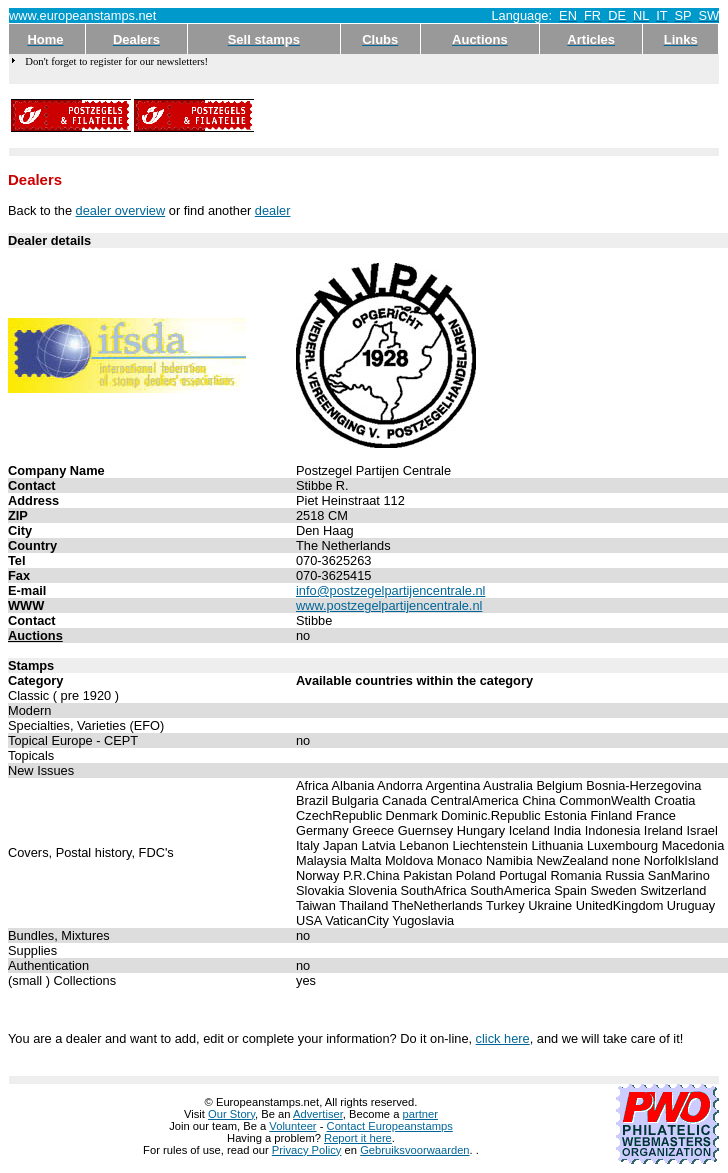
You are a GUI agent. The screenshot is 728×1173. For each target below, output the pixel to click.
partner (420, 1114)
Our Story (231, 1114)
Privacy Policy (307, 1150)
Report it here (358, 1138)
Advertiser (318, 1114)
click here (503, 1038)
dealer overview (121, 210)
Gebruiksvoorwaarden (414, 1150)
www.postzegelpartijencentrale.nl (389, 605)
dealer (273, 210)
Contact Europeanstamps (390, 1126)
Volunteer (292, 1126)
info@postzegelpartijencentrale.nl (390, 590)
